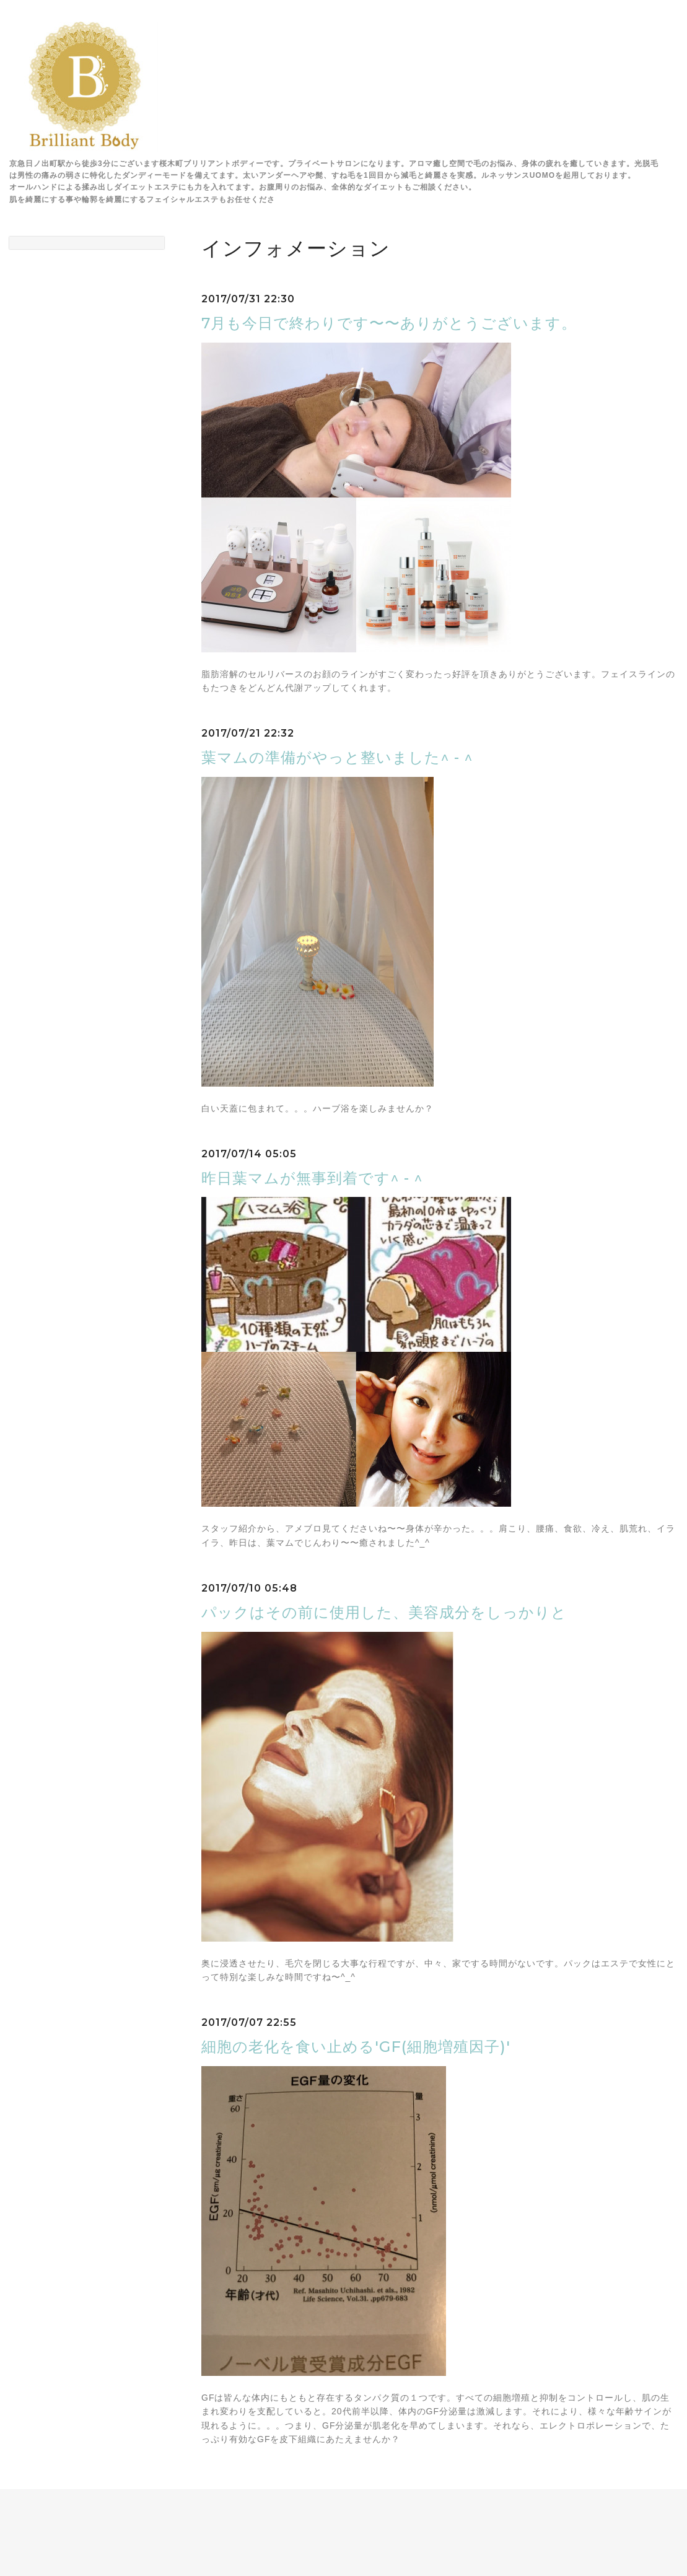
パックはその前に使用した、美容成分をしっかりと (384, 1612)
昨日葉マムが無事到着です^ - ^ (312, 1178)
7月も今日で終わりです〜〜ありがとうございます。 (389, 323)
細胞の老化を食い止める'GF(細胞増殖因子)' (355, 2047)
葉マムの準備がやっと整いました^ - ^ (337, 757)
